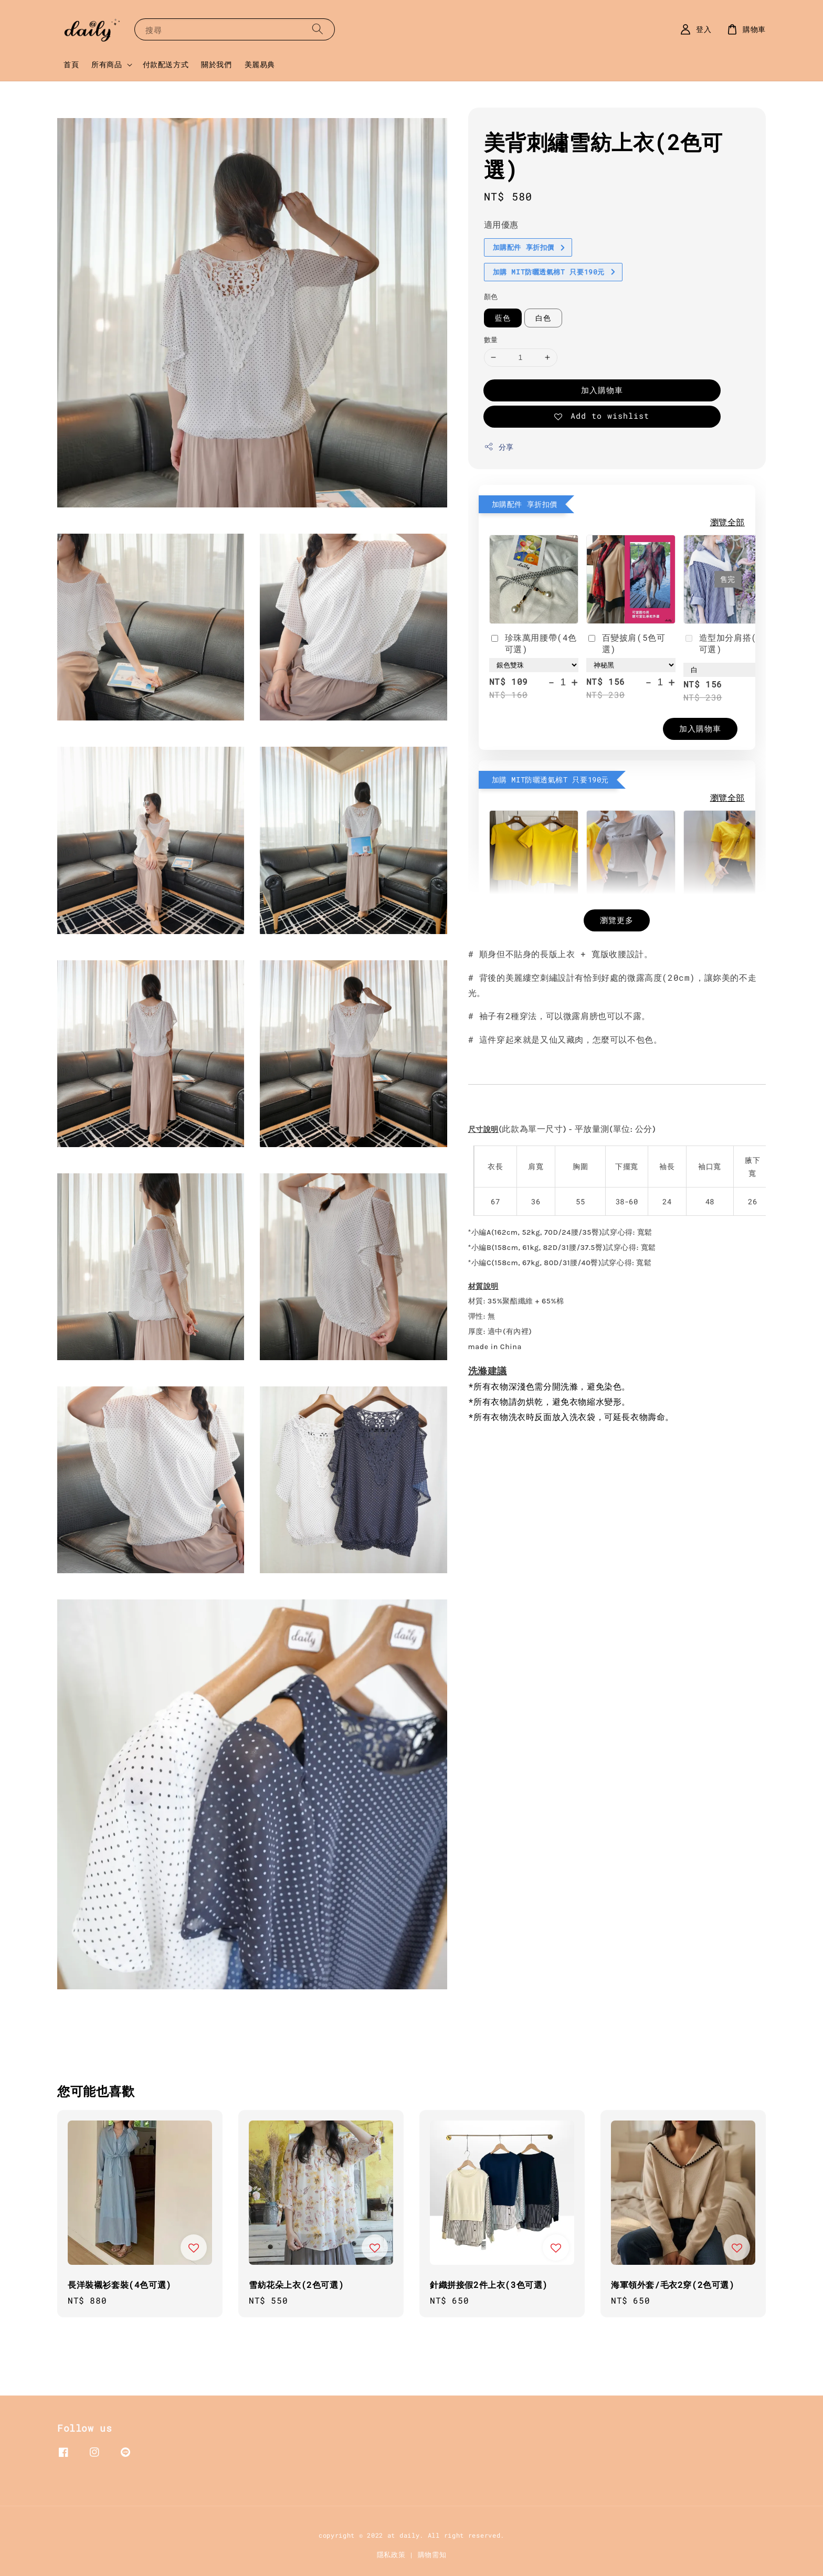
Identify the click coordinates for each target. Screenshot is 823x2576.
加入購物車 (602, 390)
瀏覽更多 (617, 920)
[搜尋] (317, 29)
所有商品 (106, 64)
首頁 (71, 64)
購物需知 (432, 2554)
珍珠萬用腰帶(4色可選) (533, 643)
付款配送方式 (166, 64)
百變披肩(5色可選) (626, 643)
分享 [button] (499, 447)
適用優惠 (501, 224)
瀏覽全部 (727, 521)
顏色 (491, 296)
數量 (491, 339)
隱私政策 (391, 2554)
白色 (543, 318)
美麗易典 (260, 64)
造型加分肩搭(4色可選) (727, 643)
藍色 (503, 318)
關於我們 (216, 64)
